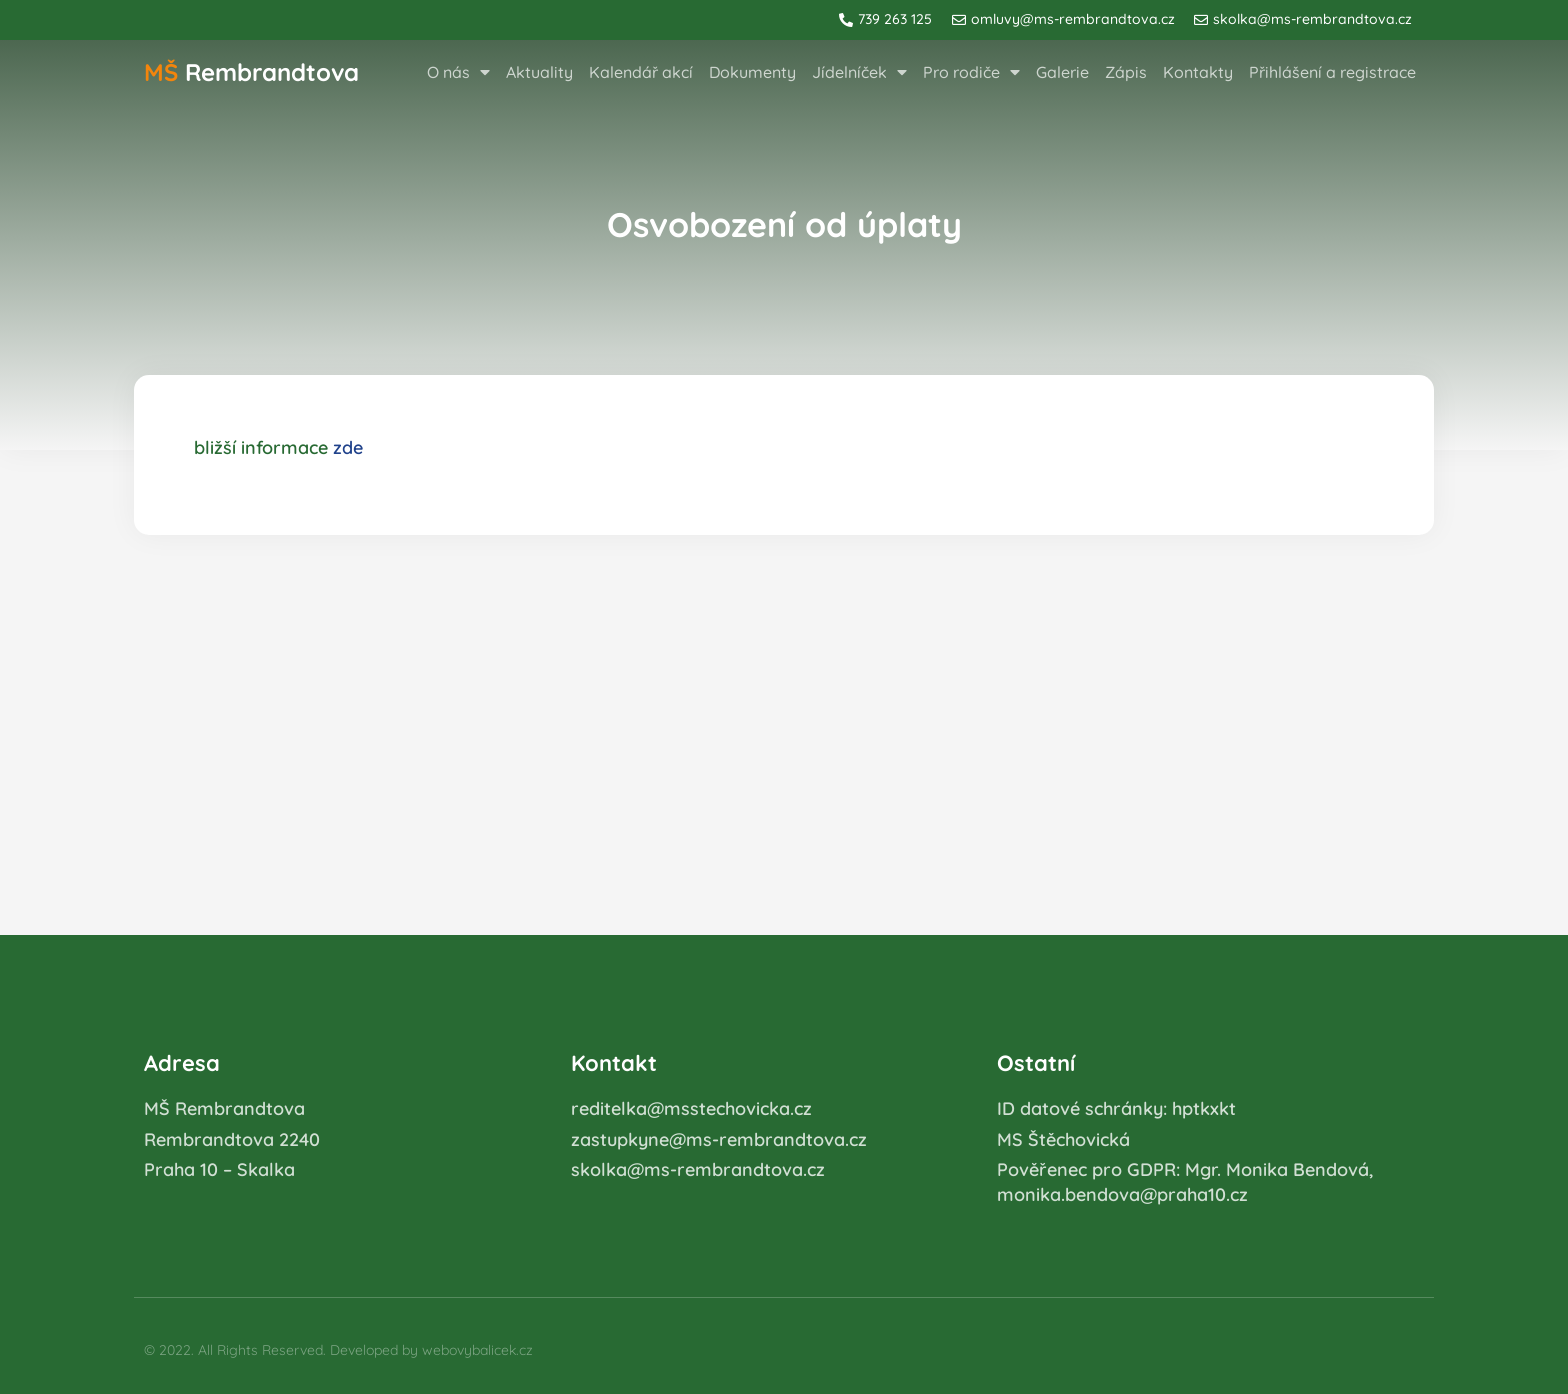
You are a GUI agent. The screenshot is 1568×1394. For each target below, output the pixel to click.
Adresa (182, 1063)
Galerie (1062, 72)
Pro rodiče (971, 72)
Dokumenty (752, 72)
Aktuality (539, 72)
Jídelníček (859, 72)
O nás (458, 72)
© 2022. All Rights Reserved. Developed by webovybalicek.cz (338, 1350)
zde (348, 447)
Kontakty (1198, 72)
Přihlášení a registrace (1332, 72)
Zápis (1126, 72)
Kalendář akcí (641, 72)
